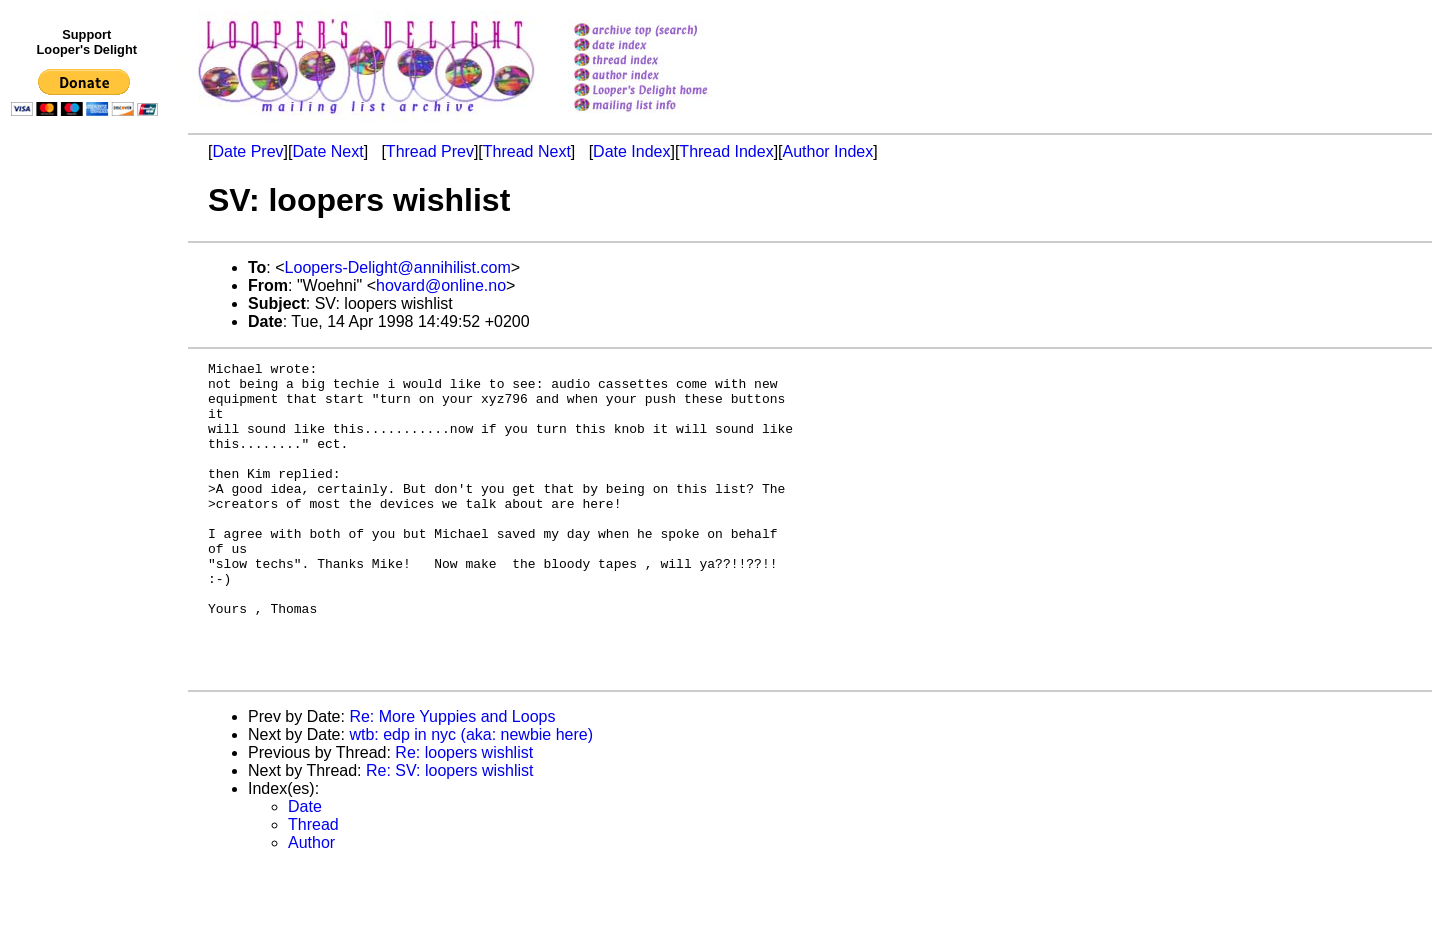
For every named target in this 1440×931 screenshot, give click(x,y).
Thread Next (527, 151)
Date (305, 869)
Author (311, 905)
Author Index (828, 151)
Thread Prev (430, 151)
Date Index (631, 151)
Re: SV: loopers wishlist (449, 833)
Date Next (327, 151)
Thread (313, 887)
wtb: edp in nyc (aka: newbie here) (471, 797)
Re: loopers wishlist (464, 815)
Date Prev (247, 151)
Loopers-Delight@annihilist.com (398, 267)
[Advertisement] (88, 537)
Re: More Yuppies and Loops (452, 779)
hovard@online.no (441, 285)
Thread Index (726, 151)
